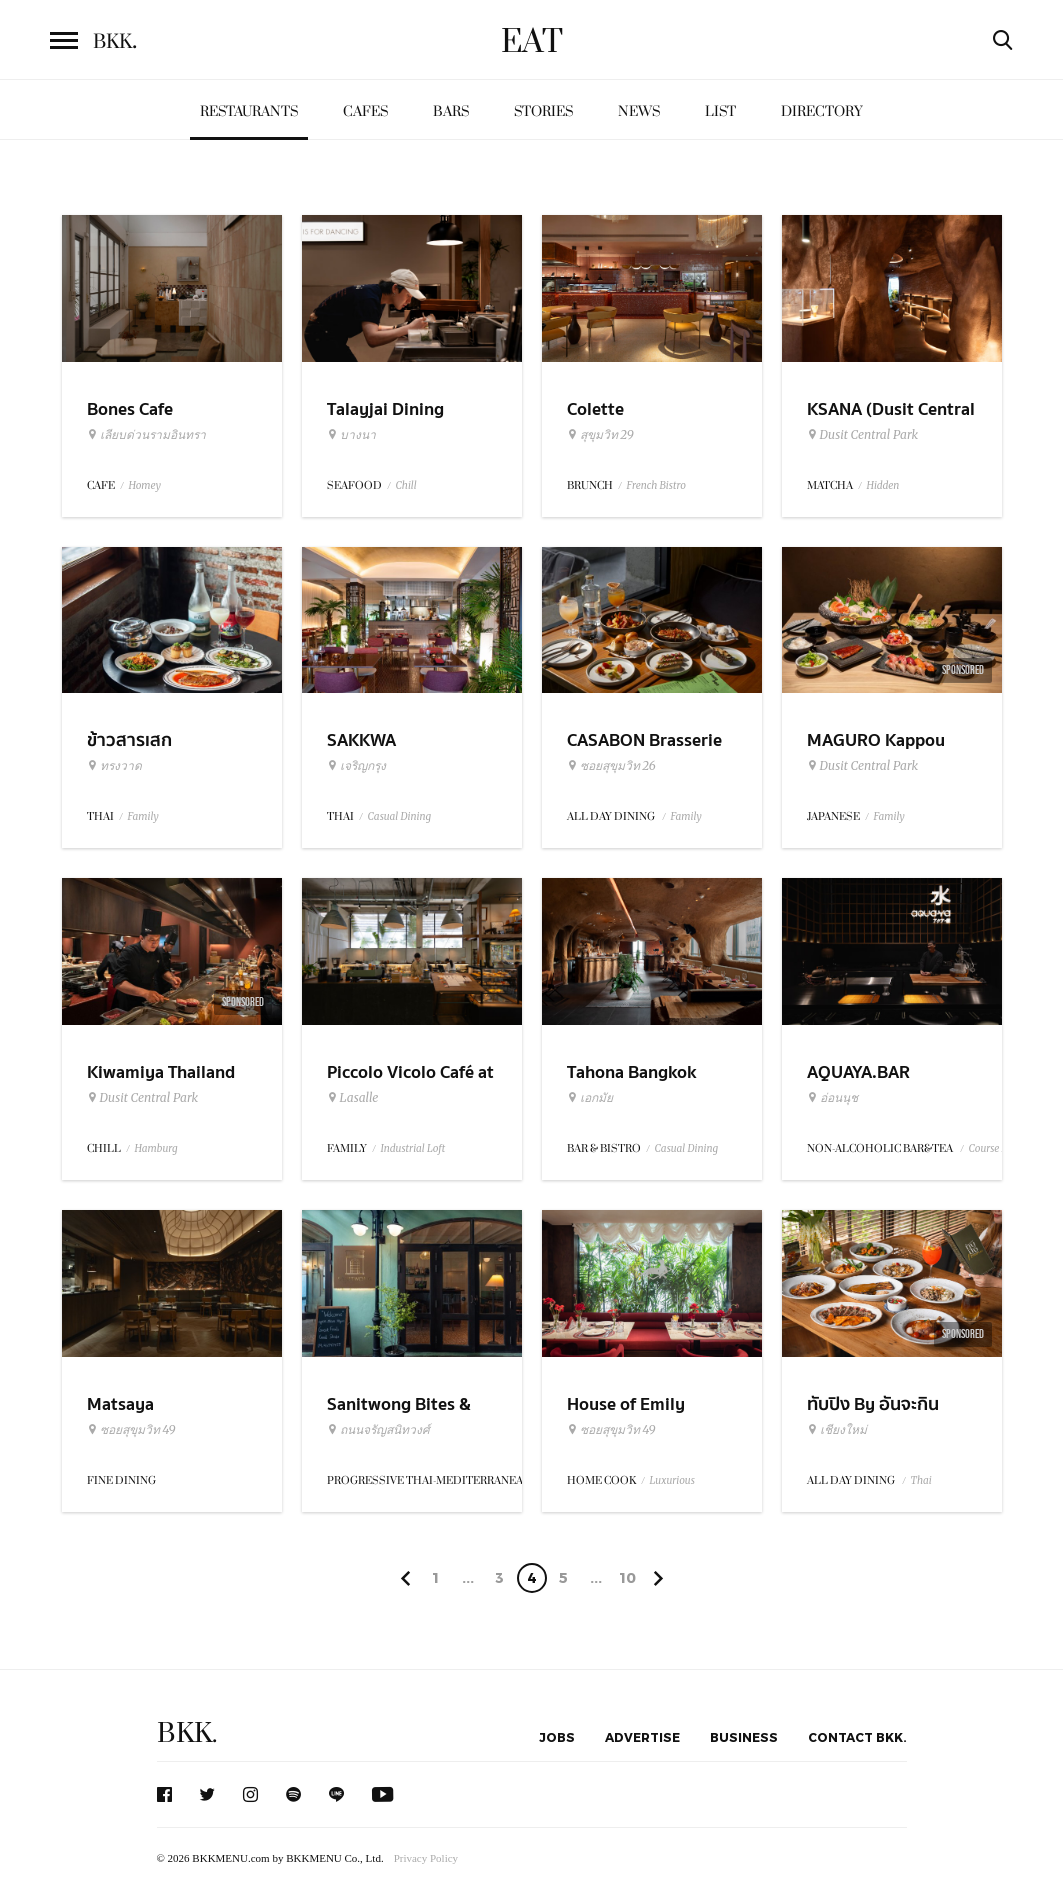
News (639, 111)
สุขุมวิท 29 (600, 435)
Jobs (557, 1737)
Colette (595, 409)
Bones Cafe (130, 409)
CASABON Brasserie (644, 740)
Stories (543, 111)
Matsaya (120, 1404)
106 (627, 1581)
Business (744, 1737)
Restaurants (249, 111)
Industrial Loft (413, 1148)
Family (143, 816)
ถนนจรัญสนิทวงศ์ (378, 1430)
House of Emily (626, 1404)
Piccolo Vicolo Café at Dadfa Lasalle (410, 1085)
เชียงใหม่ (837, 1430)
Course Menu (998, 1148)
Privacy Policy (426, 1858)
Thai (921, 1480)
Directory (822, 111)
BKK (115, 42)
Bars (451, 111)
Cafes (365, 111)
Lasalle (353, 1098)
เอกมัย (590, 1098)
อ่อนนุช (832, 1098)
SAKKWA (361, 740)
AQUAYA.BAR (858, 1072)
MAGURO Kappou (876, 740)
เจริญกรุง (356, 766)
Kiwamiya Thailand (161, 1072)
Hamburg (156, 1148)
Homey (145, 485)
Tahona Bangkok (631, 1072)
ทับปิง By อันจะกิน (873, 1404)
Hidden (883, 485)
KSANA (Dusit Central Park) (891, 422)
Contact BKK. (857, 1737)
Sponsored (963, 670)
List (720, 111)
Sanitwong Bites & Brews (399, 1417)
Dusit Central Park (863, 435)
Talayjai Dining (385, 409)
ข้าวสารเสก (129, 740)
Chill (406, 485)
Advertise (642, 1737)
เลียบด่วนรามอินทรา (146, 435)
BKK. (187, 1733)
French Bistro (656, 485)
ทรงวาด (114, 766)
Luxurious (672, 1480)
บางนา (351, 435)
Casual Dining (400, 816)
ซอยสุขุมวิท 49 (131, 1430)
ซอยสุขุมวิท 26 (611, 766)
